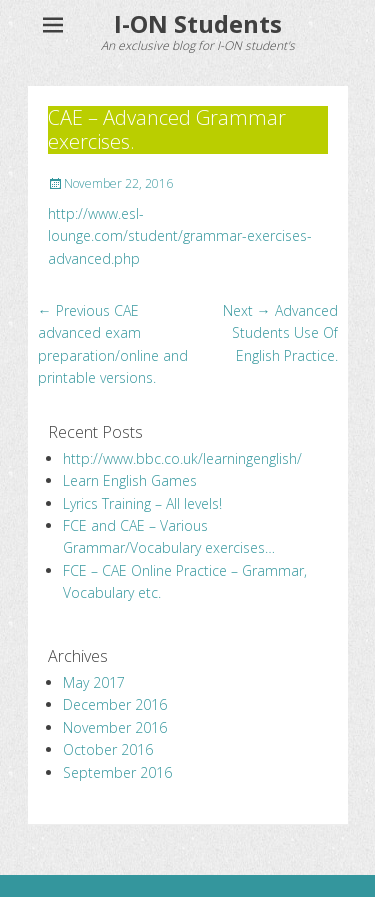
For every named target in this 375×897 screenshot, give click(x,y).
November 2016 (115, 727)
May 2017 (94, 682)
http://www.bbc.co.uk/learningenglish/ (182, 458)
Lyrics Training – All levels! (142, 503)
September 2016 (117, 772)
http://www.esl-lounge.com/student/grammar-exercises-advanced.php (180, 236)
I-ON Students (198, 23)
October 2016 (108, 749)
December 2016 (115, 704)
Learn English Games (130, 480)
